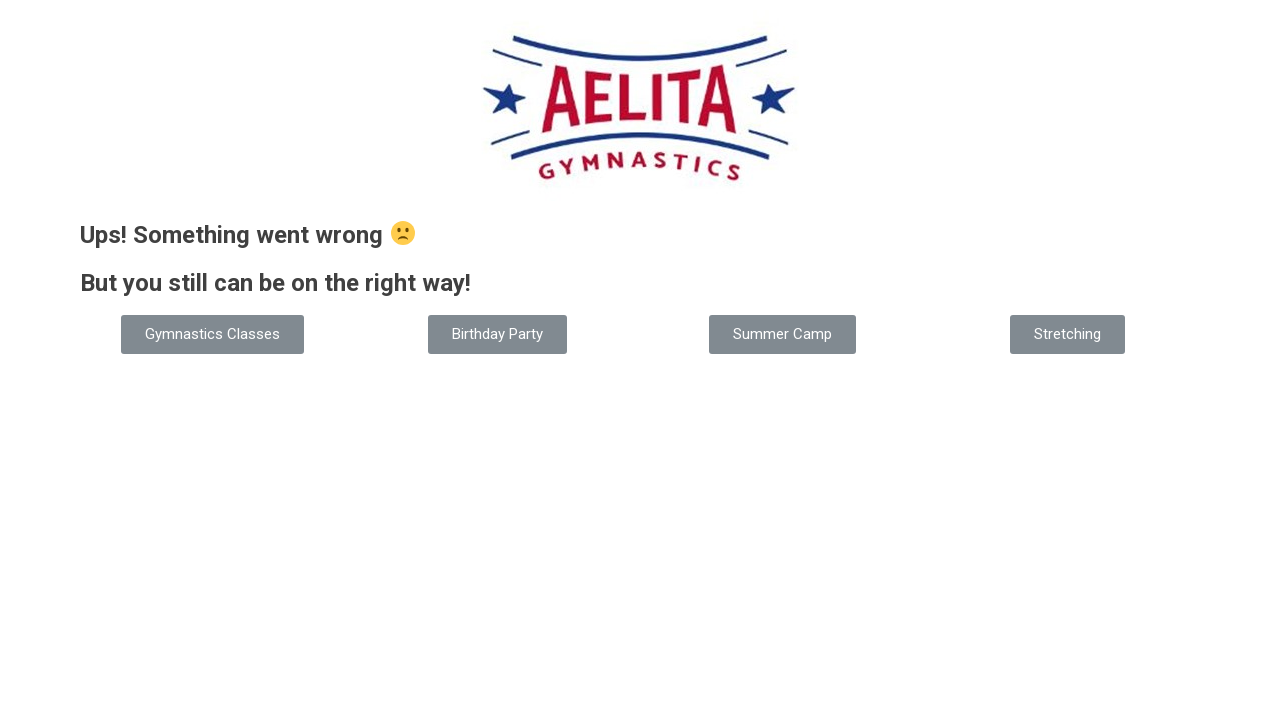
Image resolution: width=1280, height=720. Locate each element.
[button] (212, 334)
